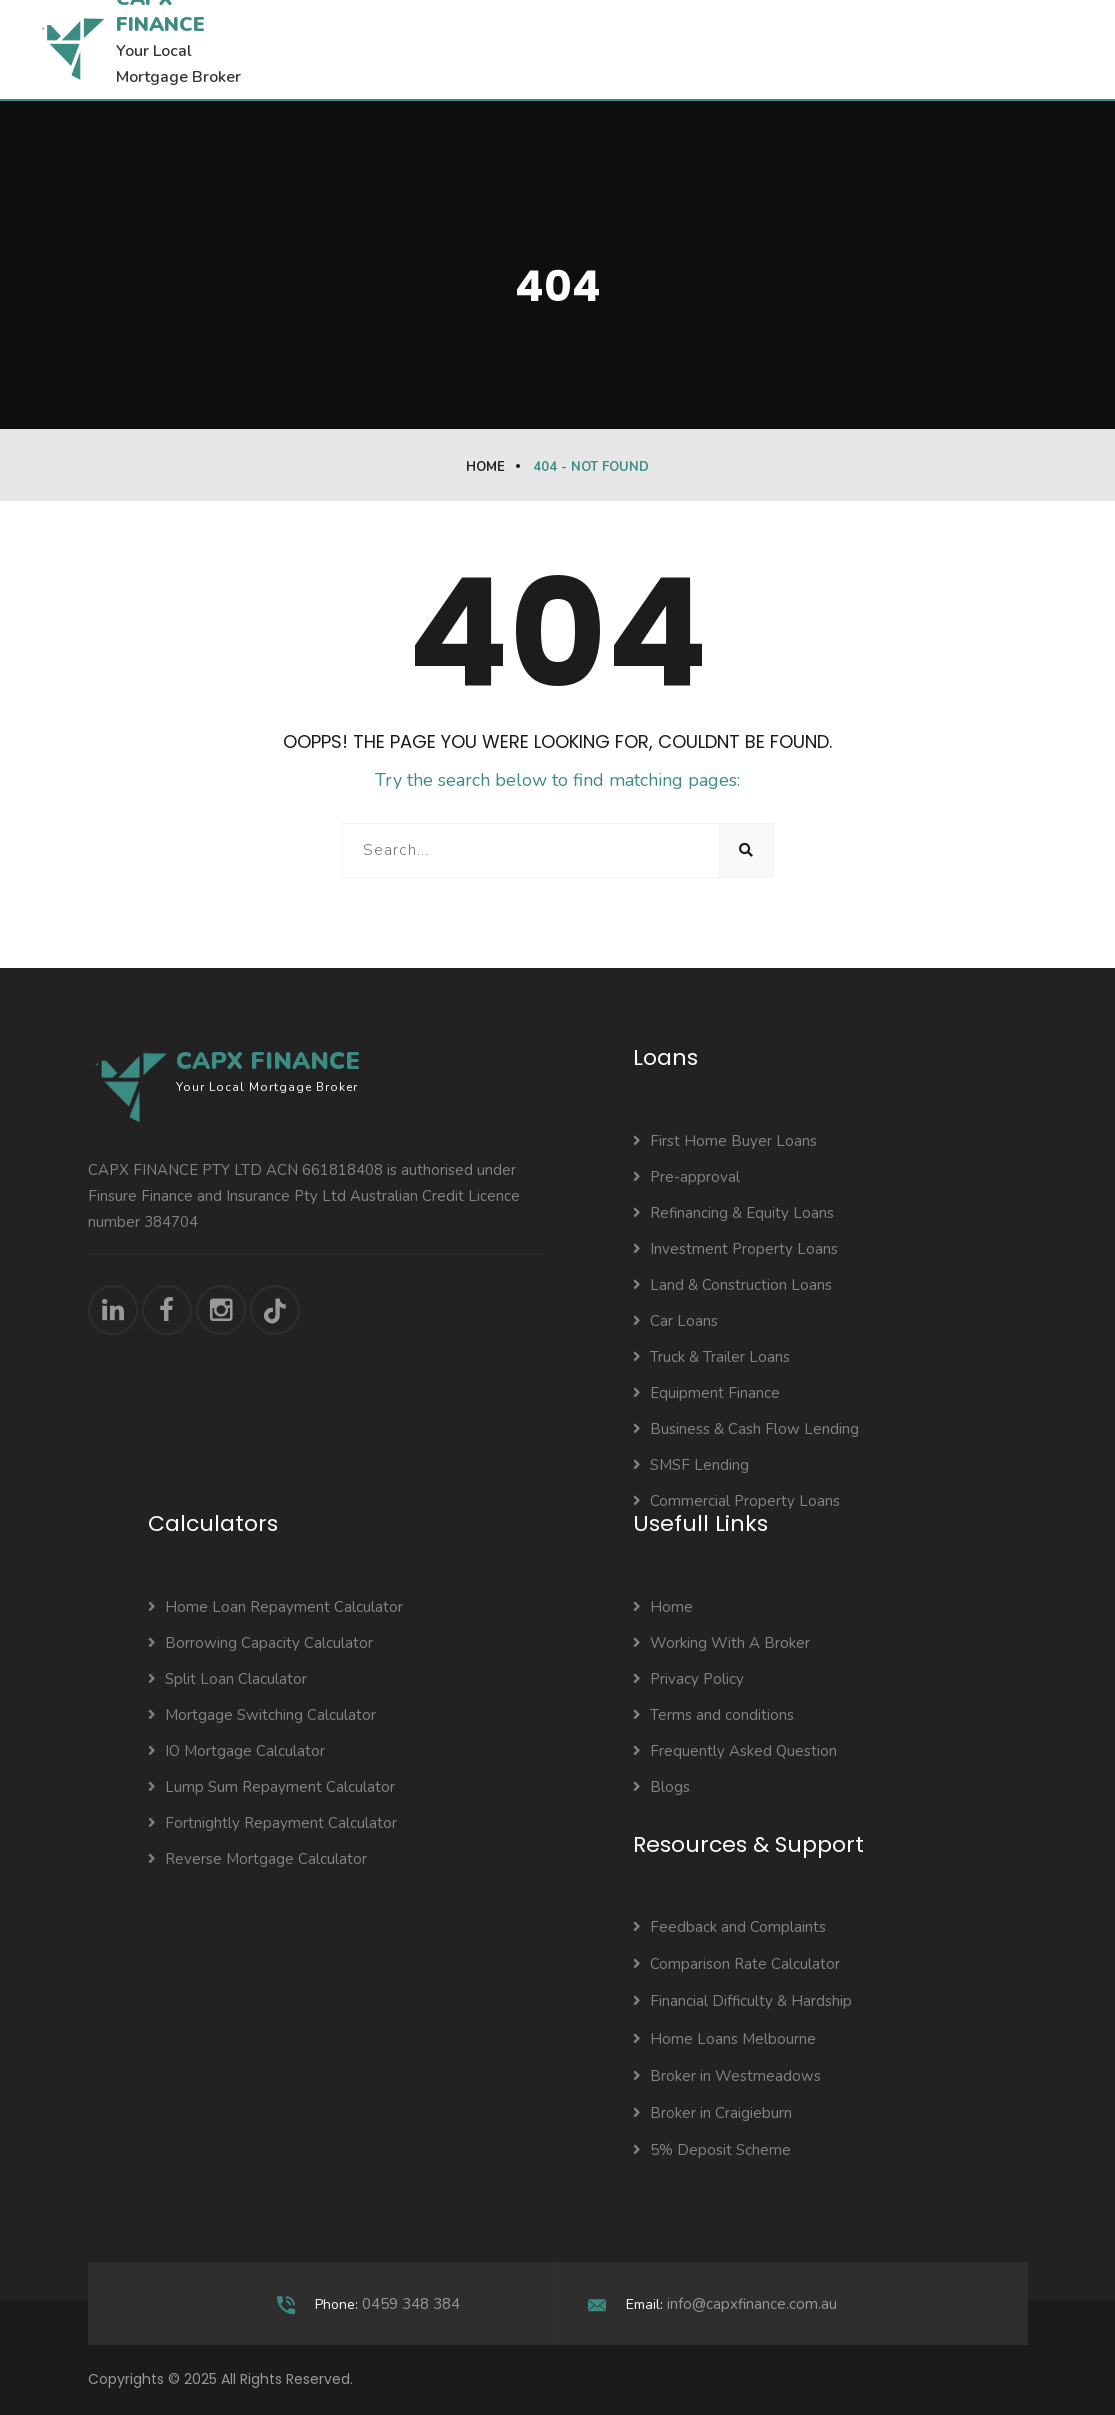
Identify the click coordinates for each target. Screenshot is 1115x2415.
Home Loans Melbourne (724, 2039)
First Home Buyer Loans (725, 1141)
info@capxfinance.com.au (752, 2304)
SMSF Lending (691, 1465)
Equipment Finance (706, 1393)
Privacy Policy (688, 1679)
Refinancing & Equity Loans (733, 1213)
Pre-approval (686, 1177)
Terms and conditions (713, 1715)
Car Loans (675, 1321)
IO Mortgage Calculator (236, 1751)
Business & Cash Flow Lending (746, 1429)
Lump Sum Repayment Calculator (271, 1787)
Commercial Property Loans (736, 1501)
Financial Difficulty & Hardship (742, 2001)
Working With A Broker (721, 1643)
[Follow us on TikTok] (275, 1310)
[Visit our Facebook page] (167, 1310)
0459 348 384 (411, 2304)
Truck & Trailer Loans (711, 1357)
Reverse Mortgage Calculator (257, 1859)
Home (485, 467)
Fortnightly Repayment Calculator (272, 1823)
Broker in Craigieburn (712, 2113)
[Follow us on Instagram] (221, 1310)
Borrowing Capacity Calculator (260, 1643)
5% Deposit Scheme (712, 2150)
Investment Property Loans (735, 1249)
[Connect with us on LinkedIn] (113, 1310)
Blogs (661, 1787)
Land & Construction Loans (732, 1285)
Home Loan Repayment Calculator (275, 1607)
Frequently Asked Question (735, 1751)
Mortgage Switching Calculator (262, 1715)
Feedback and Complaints (729, 1927)
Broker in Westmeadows (727, 2076)
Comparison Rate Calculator (736, 1964)
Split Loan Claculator (227, 1679)
